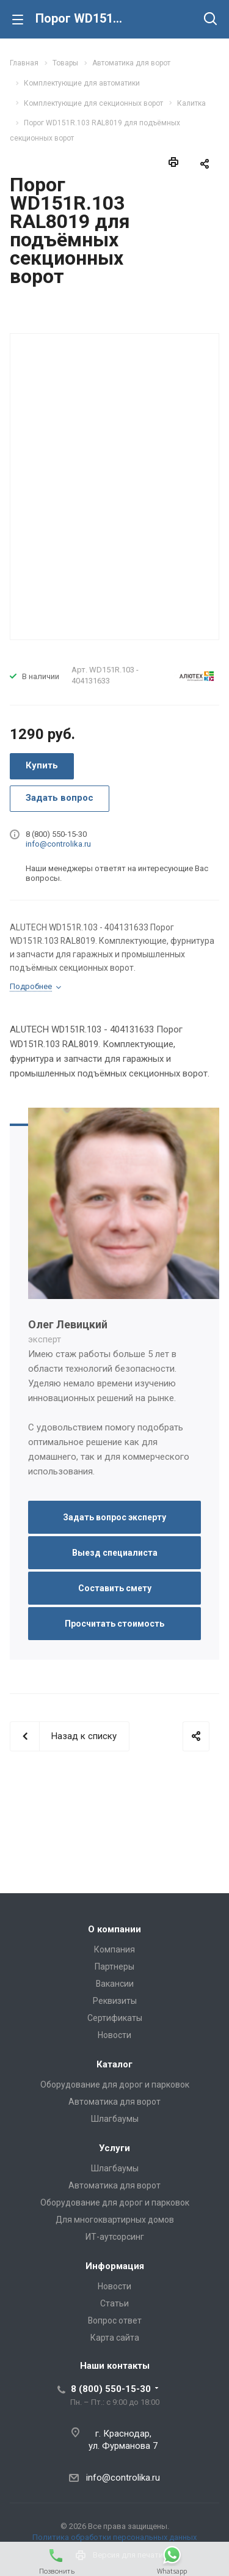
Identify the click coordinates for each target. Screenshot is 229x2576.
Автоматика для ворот (114, 2102)
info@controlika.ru (58, 843)
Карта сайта (114, 2337)
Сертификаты (114, 2018)
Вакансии (115, 1984)
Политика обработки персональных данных (114, 2537)
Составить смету (114, 1588)
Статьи (114, 2303)
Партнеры (114, 1966)
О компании (114, 1929)
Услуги (114, 2148)
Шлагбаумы (115, 2119)
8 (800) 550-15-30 (111, 2388)
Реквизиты (115, 2001)
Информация (114, 2266)
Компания (114, 1949)
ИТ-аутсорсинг (114, 2237)
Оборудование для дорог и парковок (114, 2084)
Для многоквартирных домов (115, 2220)
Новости (114, 2035)
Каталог (114, 2064)
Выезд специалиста (115, 1553)
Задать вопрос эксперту (114, 1517)
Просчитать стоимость (114, 1623)
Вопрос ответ (115, 2320)
